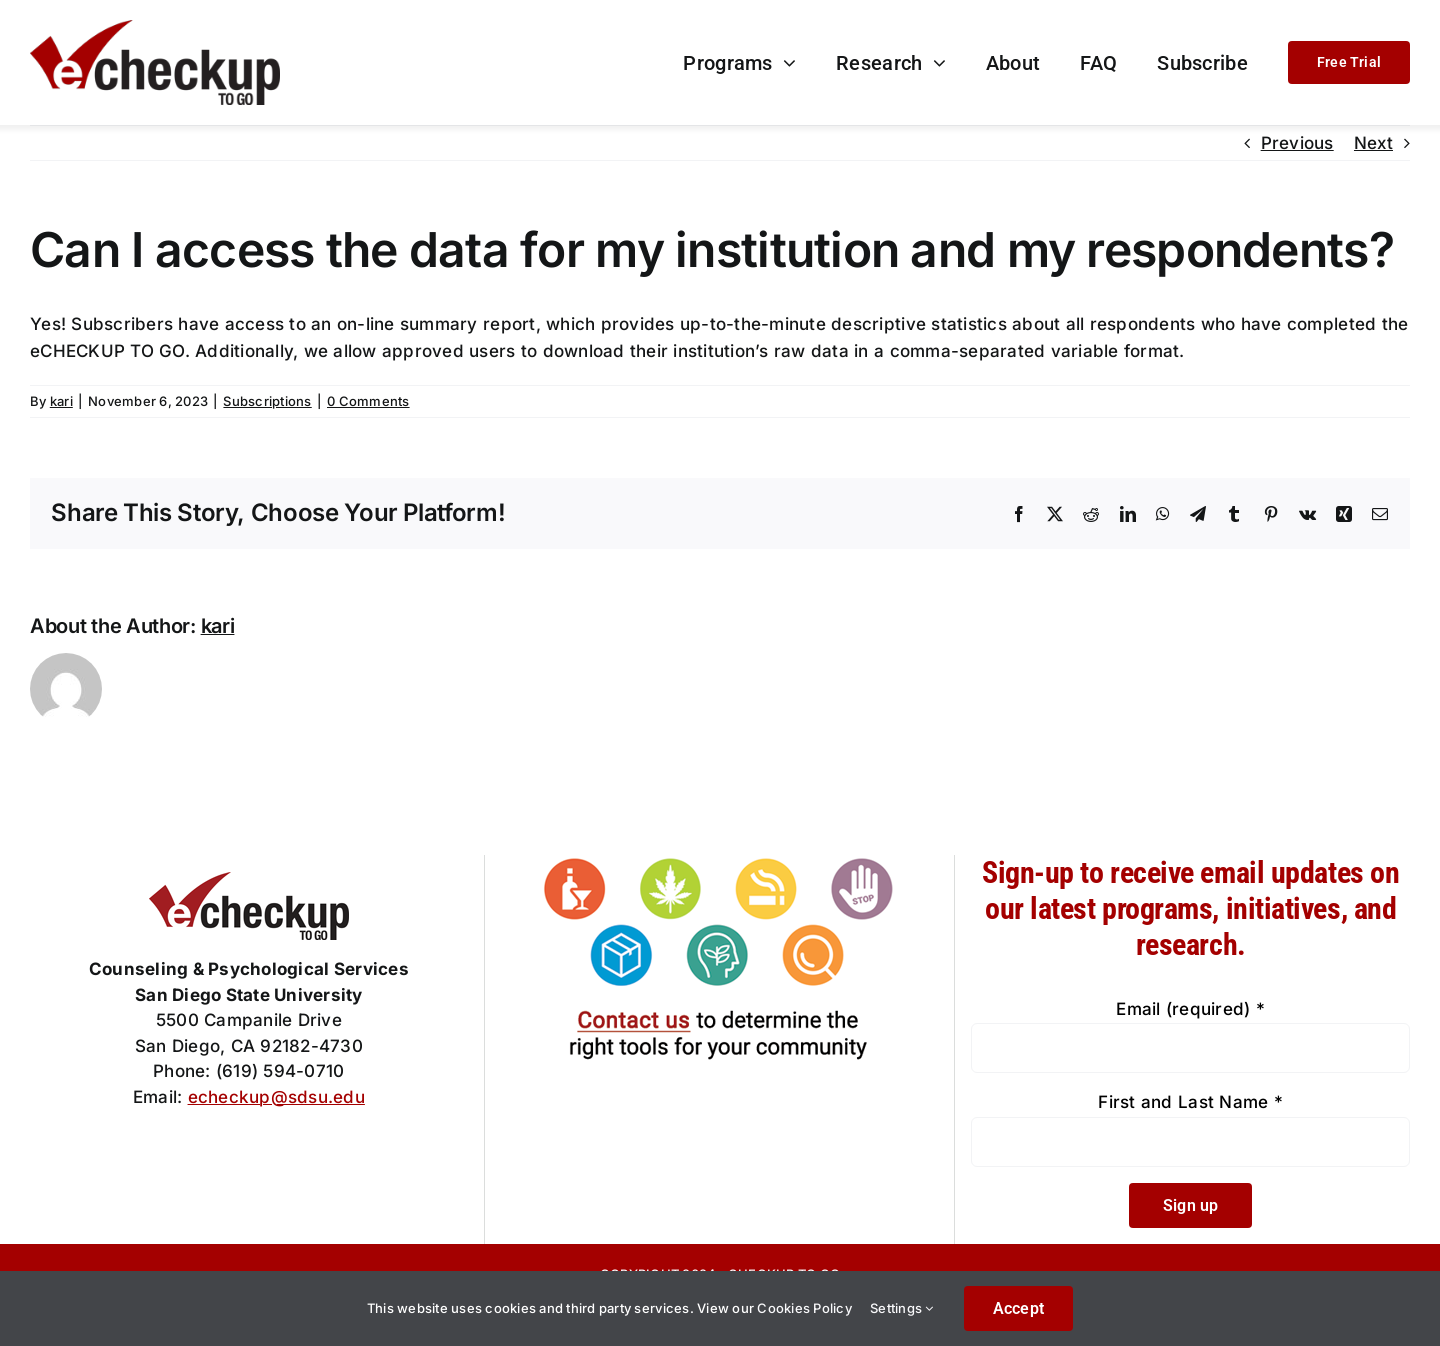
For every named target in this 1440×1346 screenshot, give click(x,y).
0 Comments (368, 401)
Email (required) (1190, 1009)
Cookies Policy (804, 1308)
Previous (1297, 143)
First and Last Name (1190, 1102)
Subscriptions (267, 401)
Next (1373, 143)
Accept (1018, 1308)
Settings (902, 1308)
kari (61, 401)
